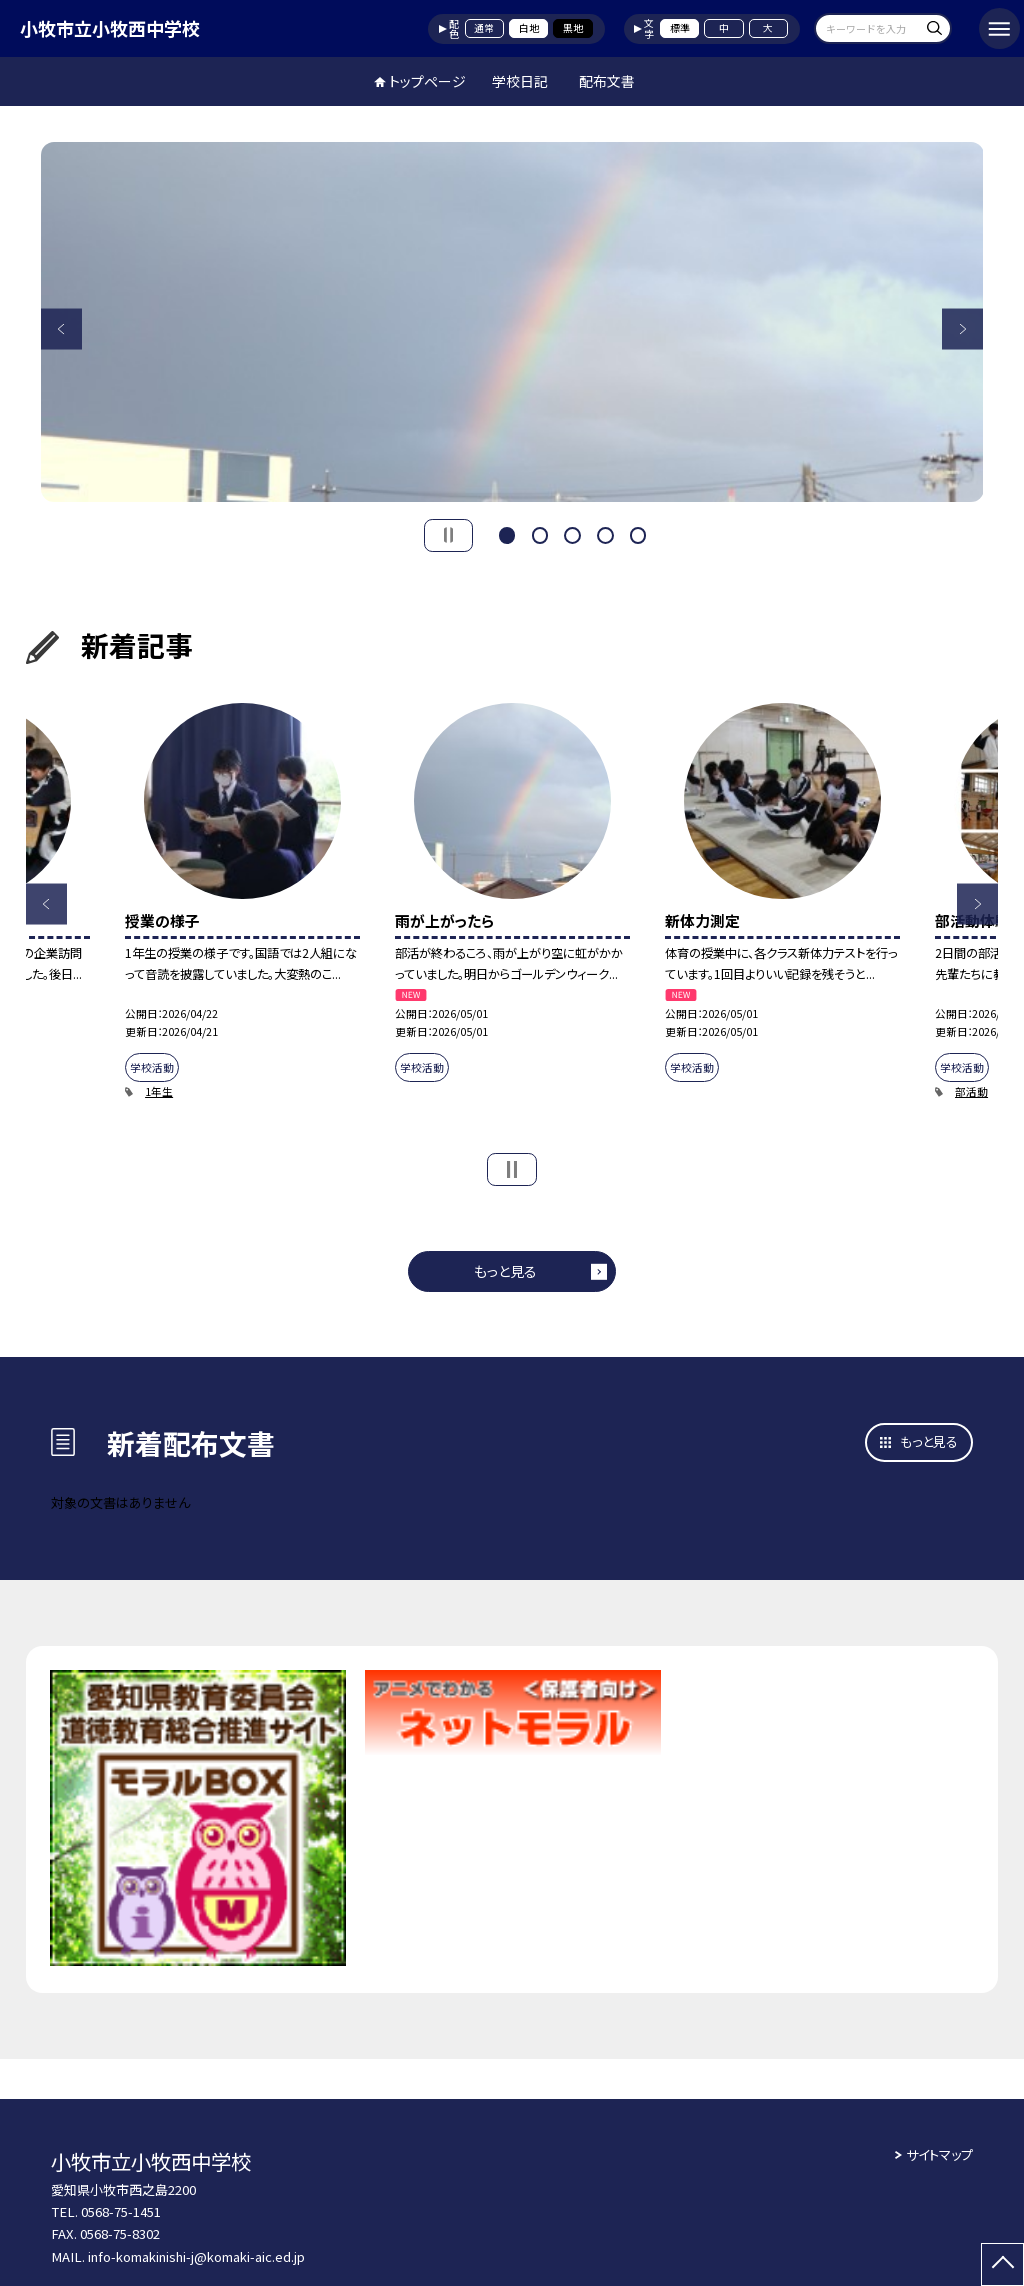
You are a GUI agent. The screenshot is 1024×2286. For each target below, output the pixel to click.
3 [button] (572, 533)
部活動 (971, 1091)
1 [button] (507, 533)
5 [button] (638, 533)
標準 (680, 28)
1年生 (159, 1091)
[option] (512, 322)
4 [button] (605, 533)
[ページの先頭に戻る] (1002, 2264)
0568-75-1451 (121, 2211)
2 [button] (540, 533)
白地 (529, 28)
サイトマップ (939, 2154)
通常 (484, 28)
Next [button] (962, 328)
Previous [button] (61, 328)
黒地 (573, 28)
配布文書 (607, 81)
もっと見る (505, 1271)
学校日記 (520, 81)
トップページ (427, 81)
